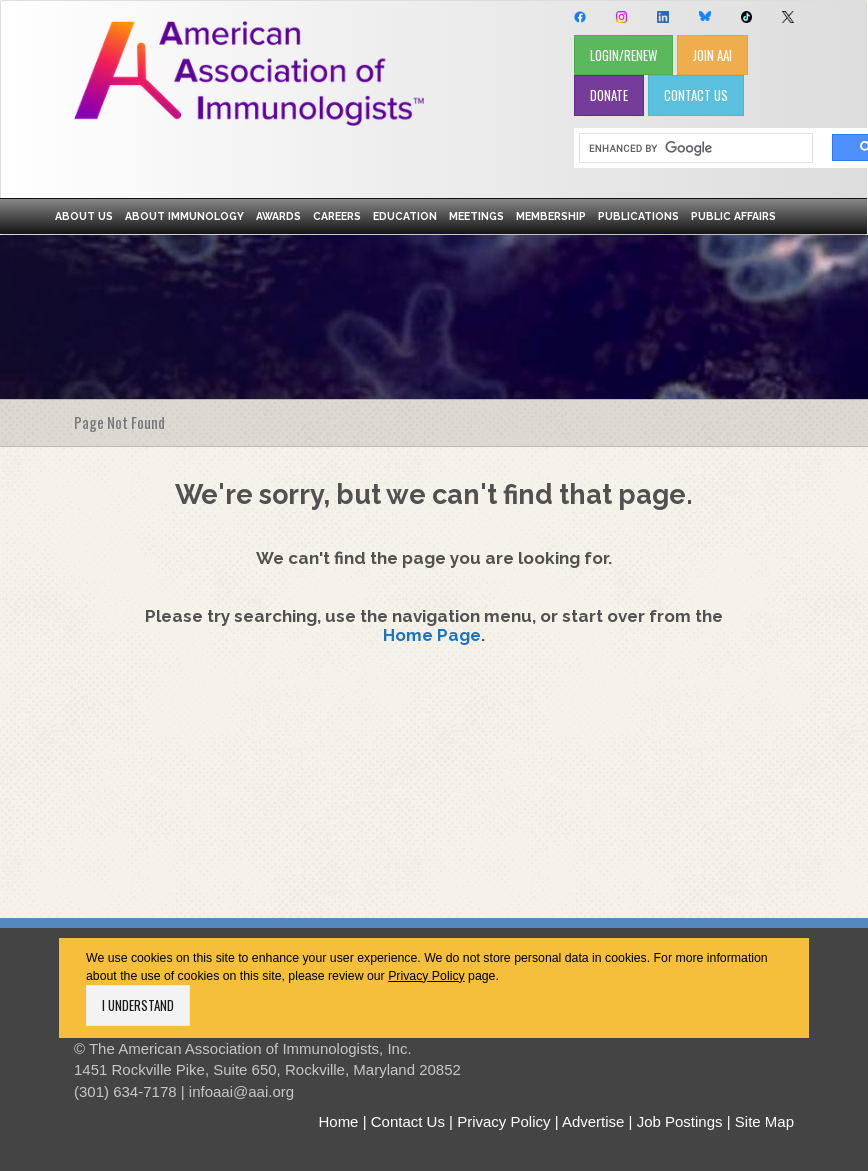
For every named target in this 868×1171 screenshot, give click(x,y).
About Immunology (184, 216)
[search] (689, 148)
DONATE (609, 95)
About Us (84, 216)
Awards (278, 216)
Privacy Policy (426, 976)
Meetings (476, 216)
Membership (551, 216)
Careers (337, 216)
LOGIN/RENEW (623, 55)
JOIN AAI (712, 55)
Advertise (593, 1121)
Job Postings (680, 1121)
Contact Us (408, 1121)
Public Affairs (733, 216)
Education (405, 216)
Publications (638, 216)
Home (338, 1121)
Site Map (764, 1121)
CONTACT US (696, 95)
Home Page (432, 635)
